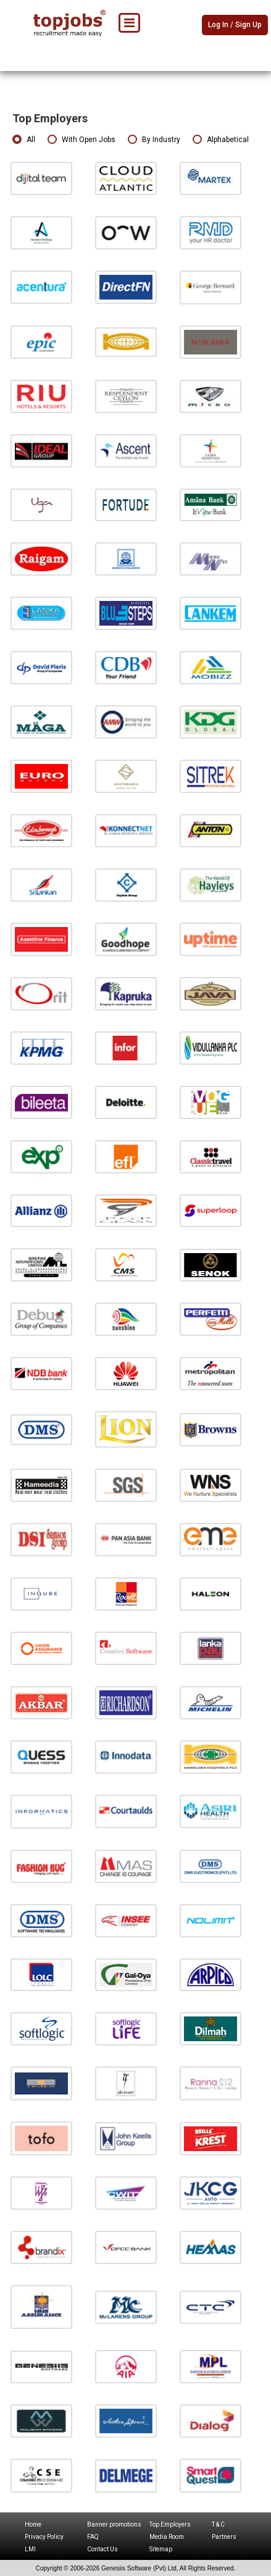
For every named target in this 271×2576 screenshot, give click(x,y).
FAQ (93, 2536)
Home (33, 2524)
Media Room (166, 2536)
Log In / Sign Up (235, 24)
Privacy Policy (44, 2536)
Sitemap (160, 2549)
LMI (30, 2549)
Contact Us (102, 2549)
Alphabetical (221, 140)
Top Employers (170, 2524)
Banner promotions (114, 2524)
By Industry (154, 140)
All (23, 140)
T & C (218, 2524)
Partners (224, 2536)
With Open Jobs (81, 140)
